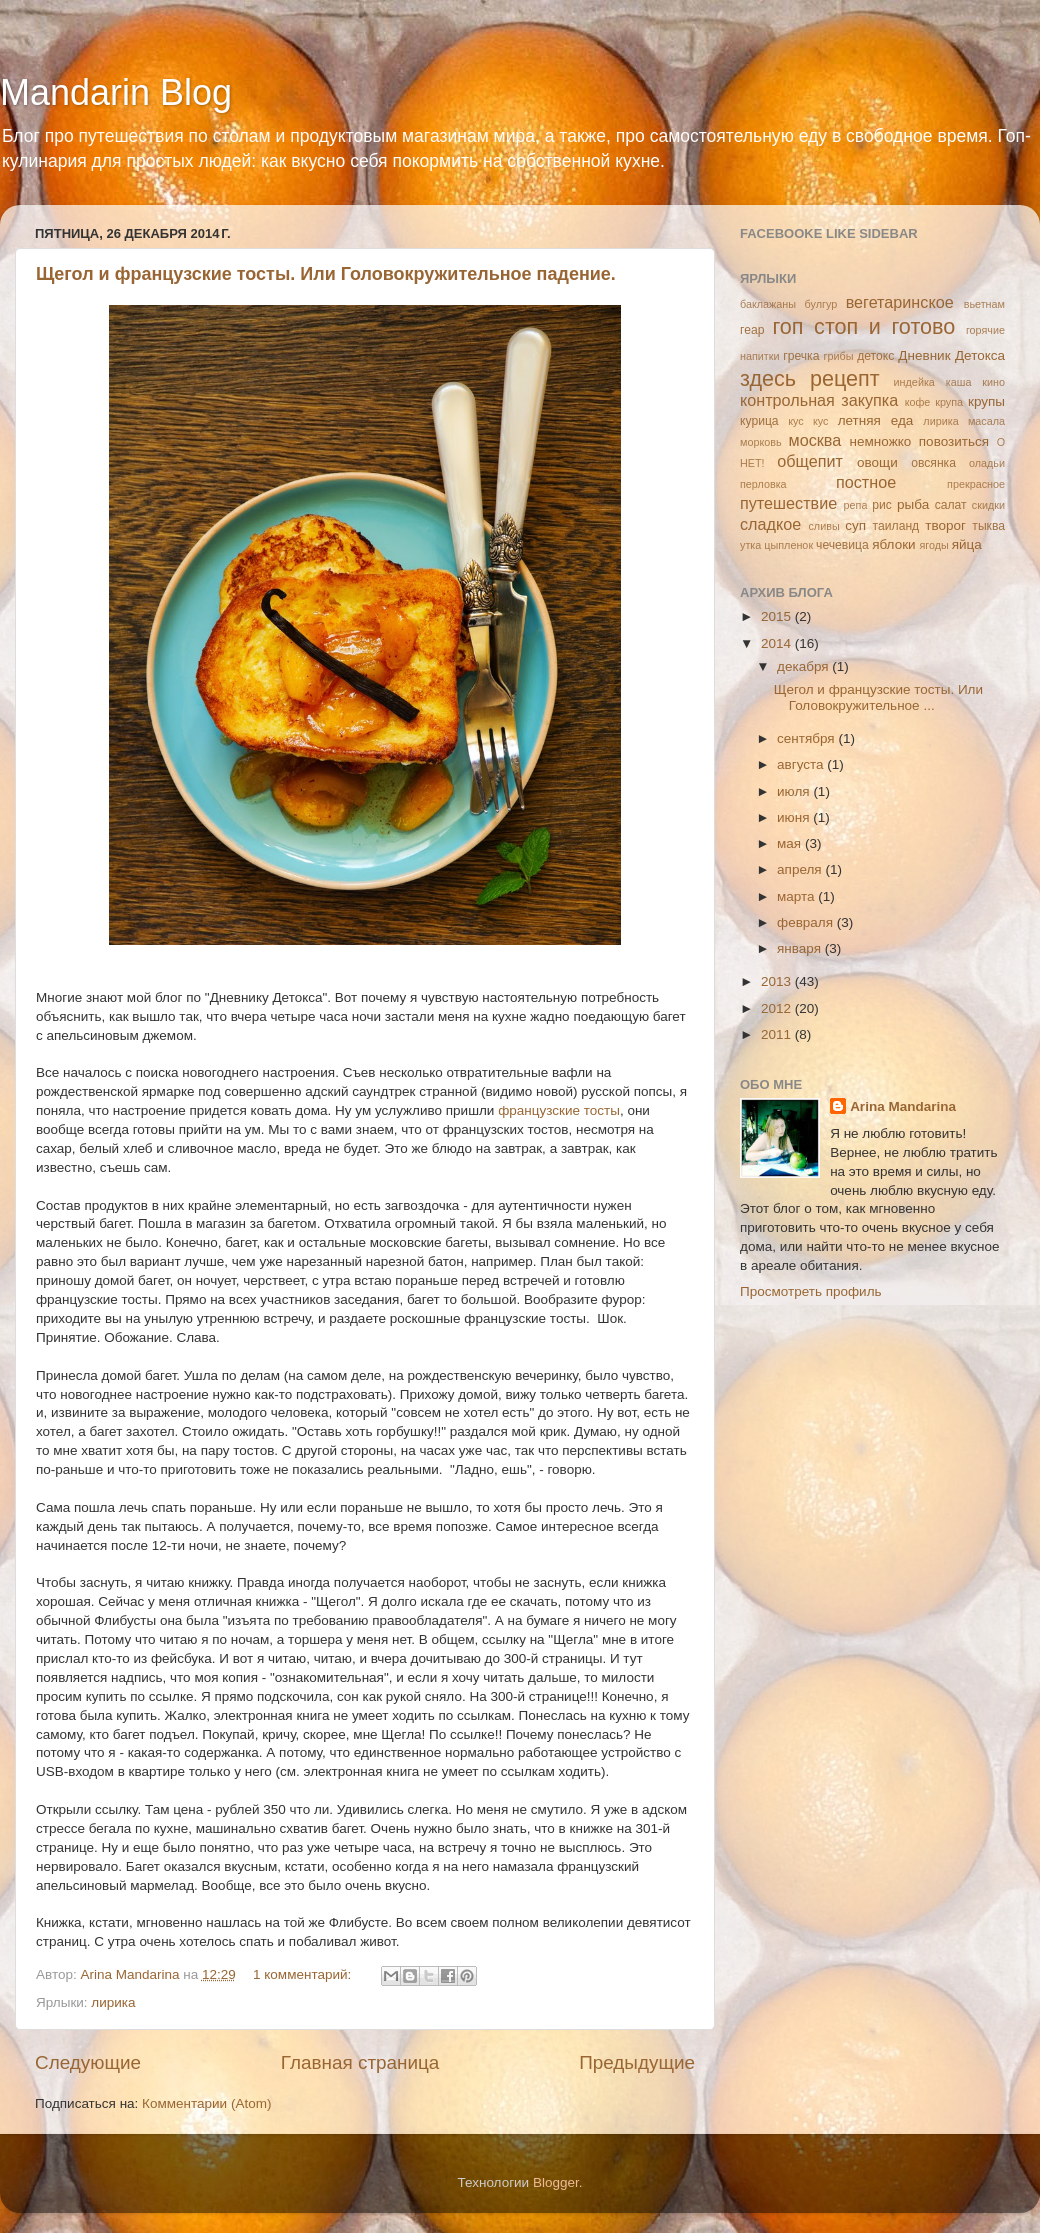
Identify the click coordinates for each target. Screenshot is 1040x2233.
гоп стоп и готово (863, 326)
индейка (914, 382)
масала (986, 421)
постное (866, 482)
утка (750, 545)
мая (791, 843)
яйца (967, 544)
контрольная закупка (819, 400)
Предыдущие (637, 2062)
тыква (988, 526)
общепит (810, 461)
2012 (778, 1008)
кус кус (808, 421)
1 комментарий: (304, 1974)
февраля (807, 922)
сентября (807, 738)
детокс (875, 356)
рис (882, 505)
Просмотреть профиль (811, 1291)
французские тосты (559, 1110)
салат (951, 505)
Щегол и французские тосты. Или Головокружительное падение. (326, 274)
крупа (949, 402)
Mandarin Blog (116, 92)
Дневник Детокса (951, 355)
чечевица (842, 545)
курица (759, 421)
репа (856, 505)
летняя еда (876, 420)
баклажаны (768, 304)
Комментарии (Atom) (206, 2103)
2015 (778, 616)
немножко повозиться (919, 441)
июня (795, 817)
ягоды (933, 545)
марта (797, 896)
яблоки (893, 544)
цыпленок (788, 545)
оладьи (987, 463)
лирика (113, 2002)
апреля (801, 869)
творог (945, 525)
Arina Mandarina (903, 1106)
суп (855, 525)
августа (802, 764)
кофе (918, 402)
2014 (778, 643)
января (801, 948)
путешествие (788, 503)
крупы (986, 401)
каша (959, 382)
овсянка (933, 463)
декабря (804, 666)
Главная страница (360, 2062)
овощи (877, 462)
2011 (778, 1034)
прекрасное (976, 484)
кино (993, 382)
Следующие (88, 2062)
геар (752, 330)
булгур (821, 304)
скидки (988, 505)
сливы (823, 526)
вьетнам (984, 304)
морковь (761, 442)
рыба (913, 504)
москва (815, 440)
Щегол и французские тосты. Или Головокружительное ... (878, 697)
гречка (801, 356)
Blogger (556, 2182)
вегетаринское (900, 302)
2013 (778, 981)
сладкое (770, 524)
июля (795, 791)
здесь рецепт (810, 378)
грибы (839, 356)
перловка (763, 484)
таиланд (896, 526)
